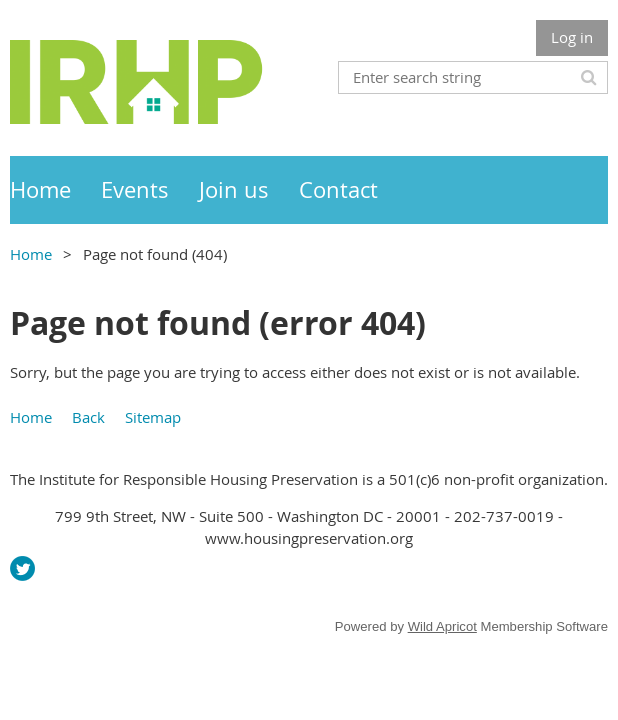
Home (31, 254)
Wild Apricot (442, 626)
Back (88, 417)
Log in (572, 37)
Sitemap (153, 417)
